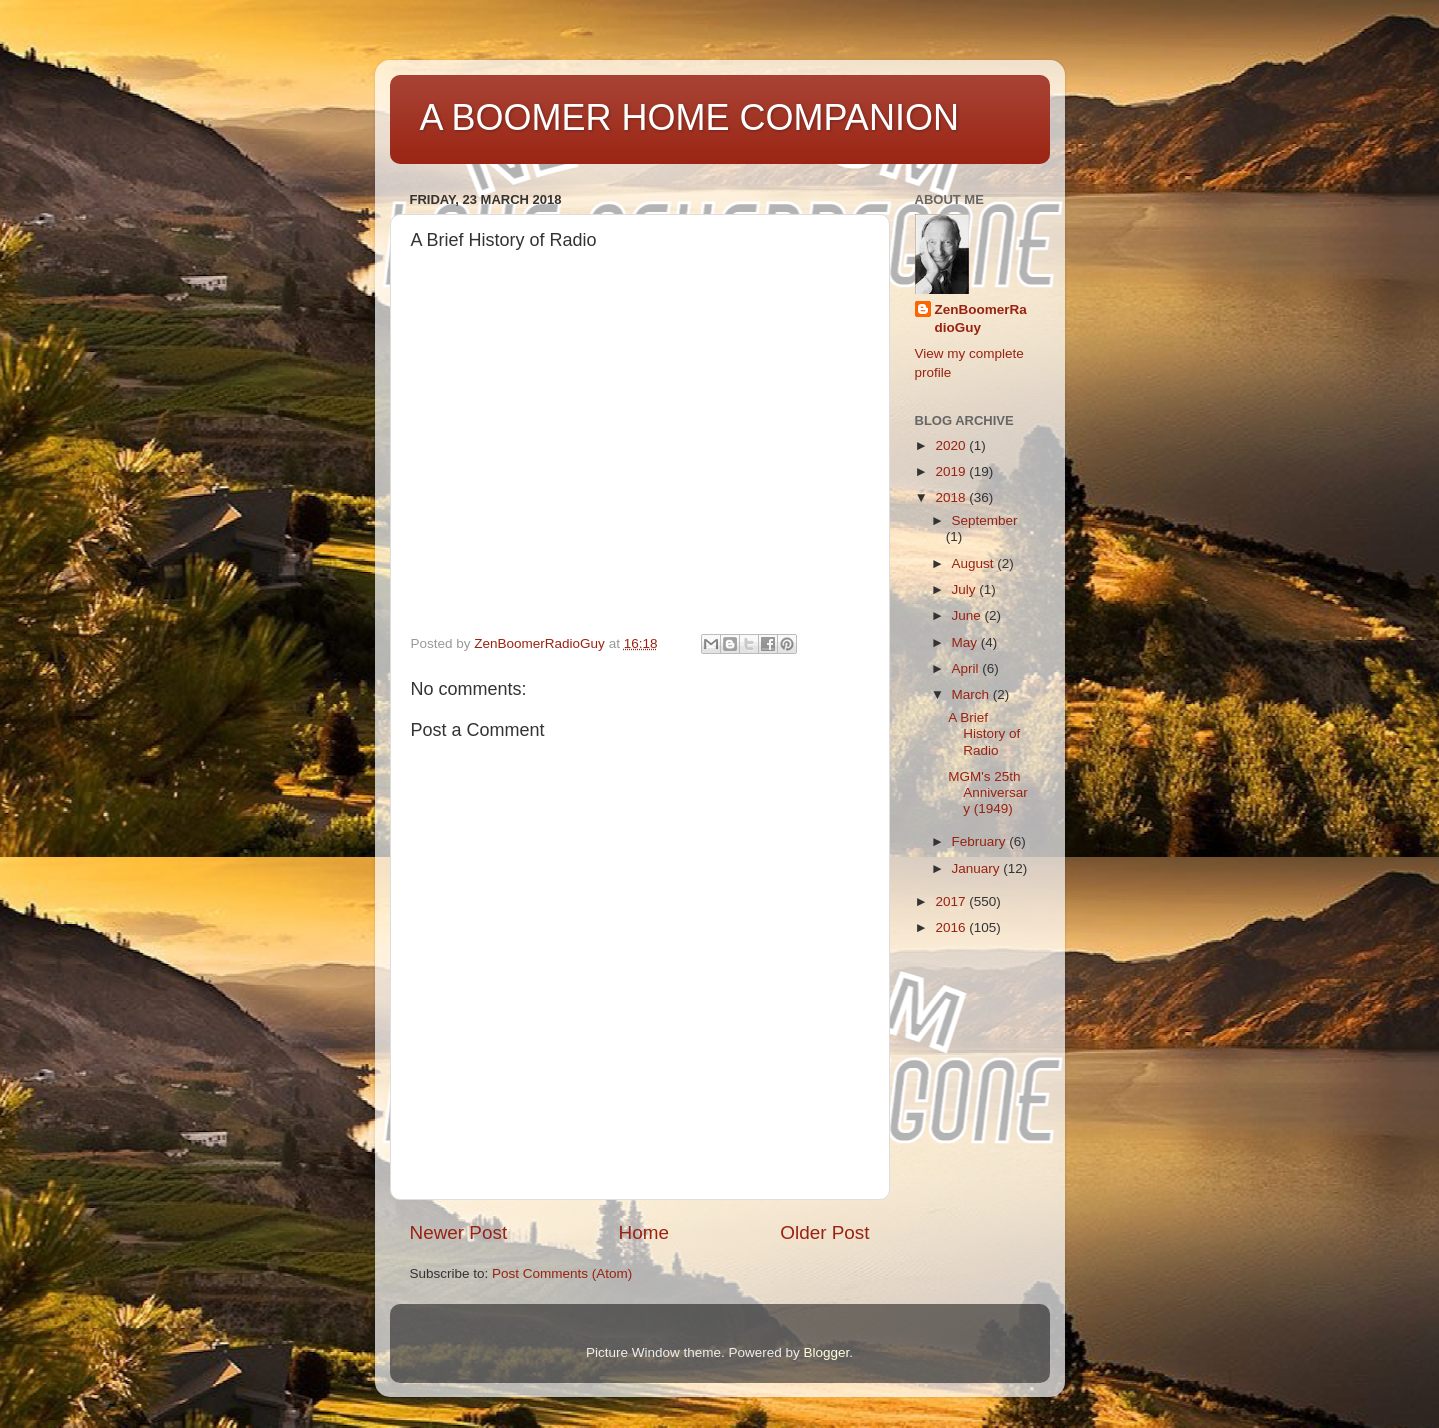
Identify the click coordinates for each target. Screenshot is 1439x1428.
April (967, 668)
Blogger (827, 1352)
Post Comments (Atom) (562, 1273)
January (978, 868)
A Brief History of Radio (984, 733)
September (985, 520)
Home (644, 1232)
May (966, 642)
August (975, 563)
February (981, 841)
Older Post (824, 1232)
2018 (952, 497)
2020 (952, 445)
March (972, 694)
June (968, 615)
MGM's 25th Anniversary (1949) (988, 792)
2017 (952, 901)
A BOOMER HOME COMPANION (689, 117)
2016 (952, 927)
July (966, 589)
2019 (952, 471)
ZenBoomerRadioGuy (981, 319)
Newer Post (459, 1232)
